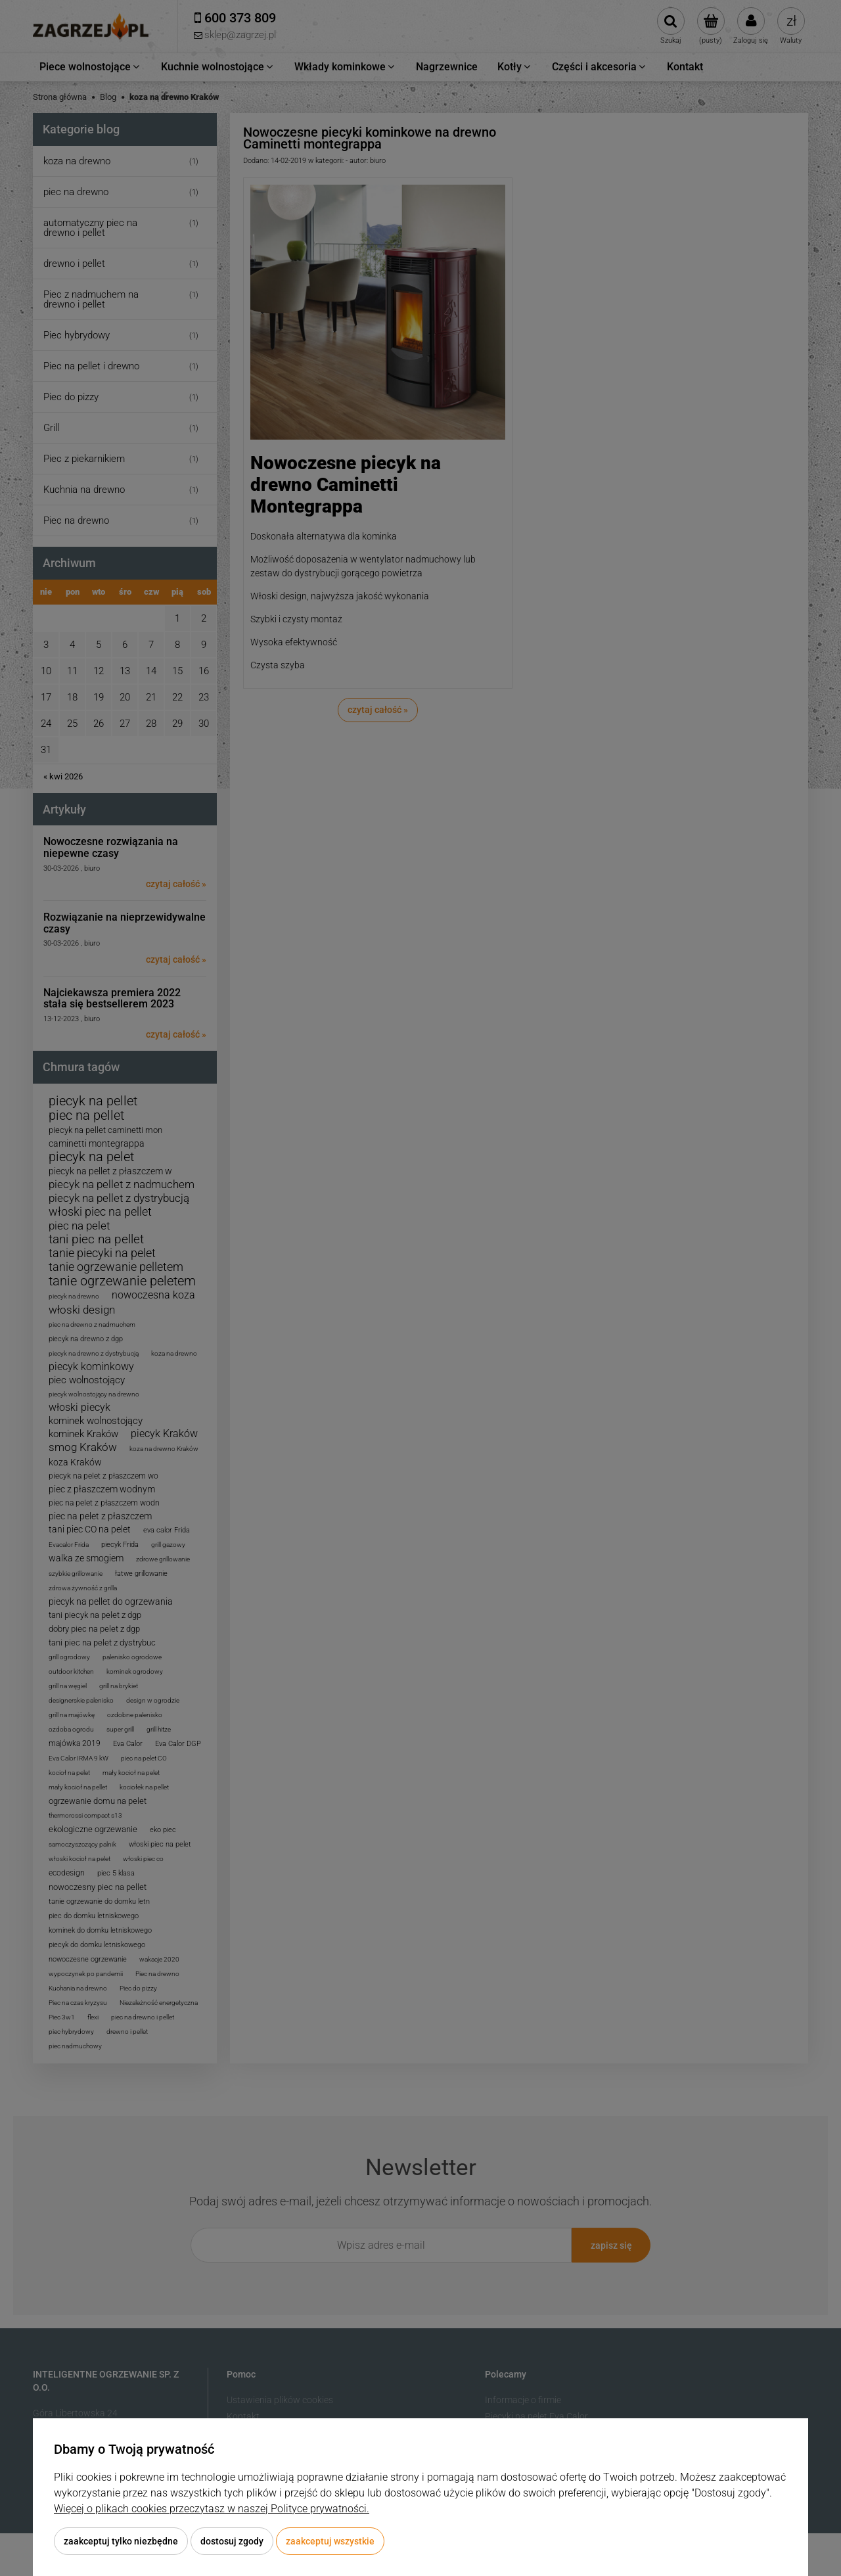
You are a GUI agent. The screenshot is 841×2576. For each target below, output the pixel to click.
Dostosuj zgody (231, 2541)
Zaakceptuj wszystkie (330, 2541)
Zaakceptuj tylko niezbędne (121, 2541)
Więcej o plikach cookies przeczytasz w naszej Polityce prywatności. (211, 2508)
